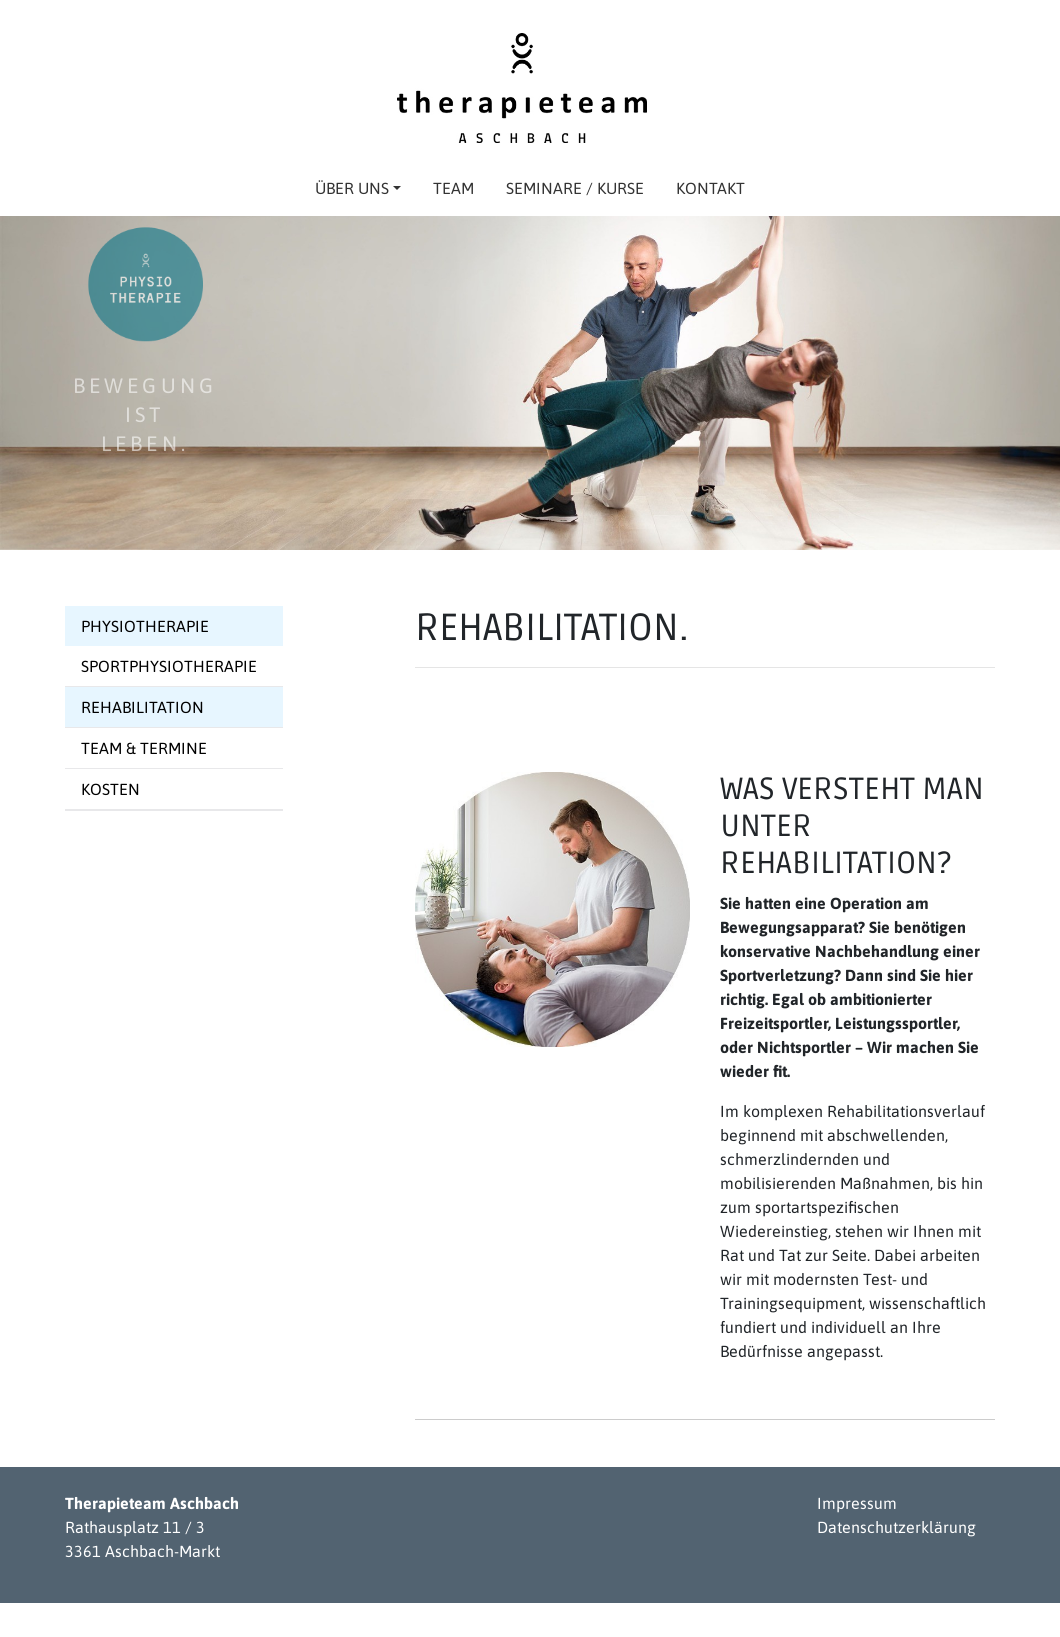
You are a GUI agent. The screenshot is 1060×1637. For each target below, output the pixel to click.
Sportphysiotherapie (169, 666)
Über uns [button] (358, 188)
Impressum (857, 1503)
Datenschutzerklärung (896, 1527)
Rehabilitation (142, 707)
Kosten (110, 789)
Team (453, 188)
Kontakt (710, 188)
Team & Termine (144, 748)
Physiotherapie (145, 626)
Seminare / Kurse (575, 188)
